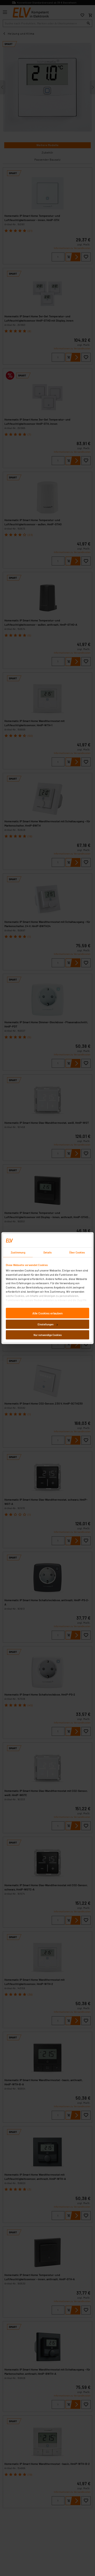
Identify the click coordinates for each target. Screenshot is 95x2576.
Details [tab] (47, 1252)
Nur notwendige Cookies (48, 1334)
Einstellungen (48, 1324)
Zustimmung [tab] (18, 1252)
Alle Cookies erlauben (47, 1313)
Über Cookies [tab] (77, 1252)
